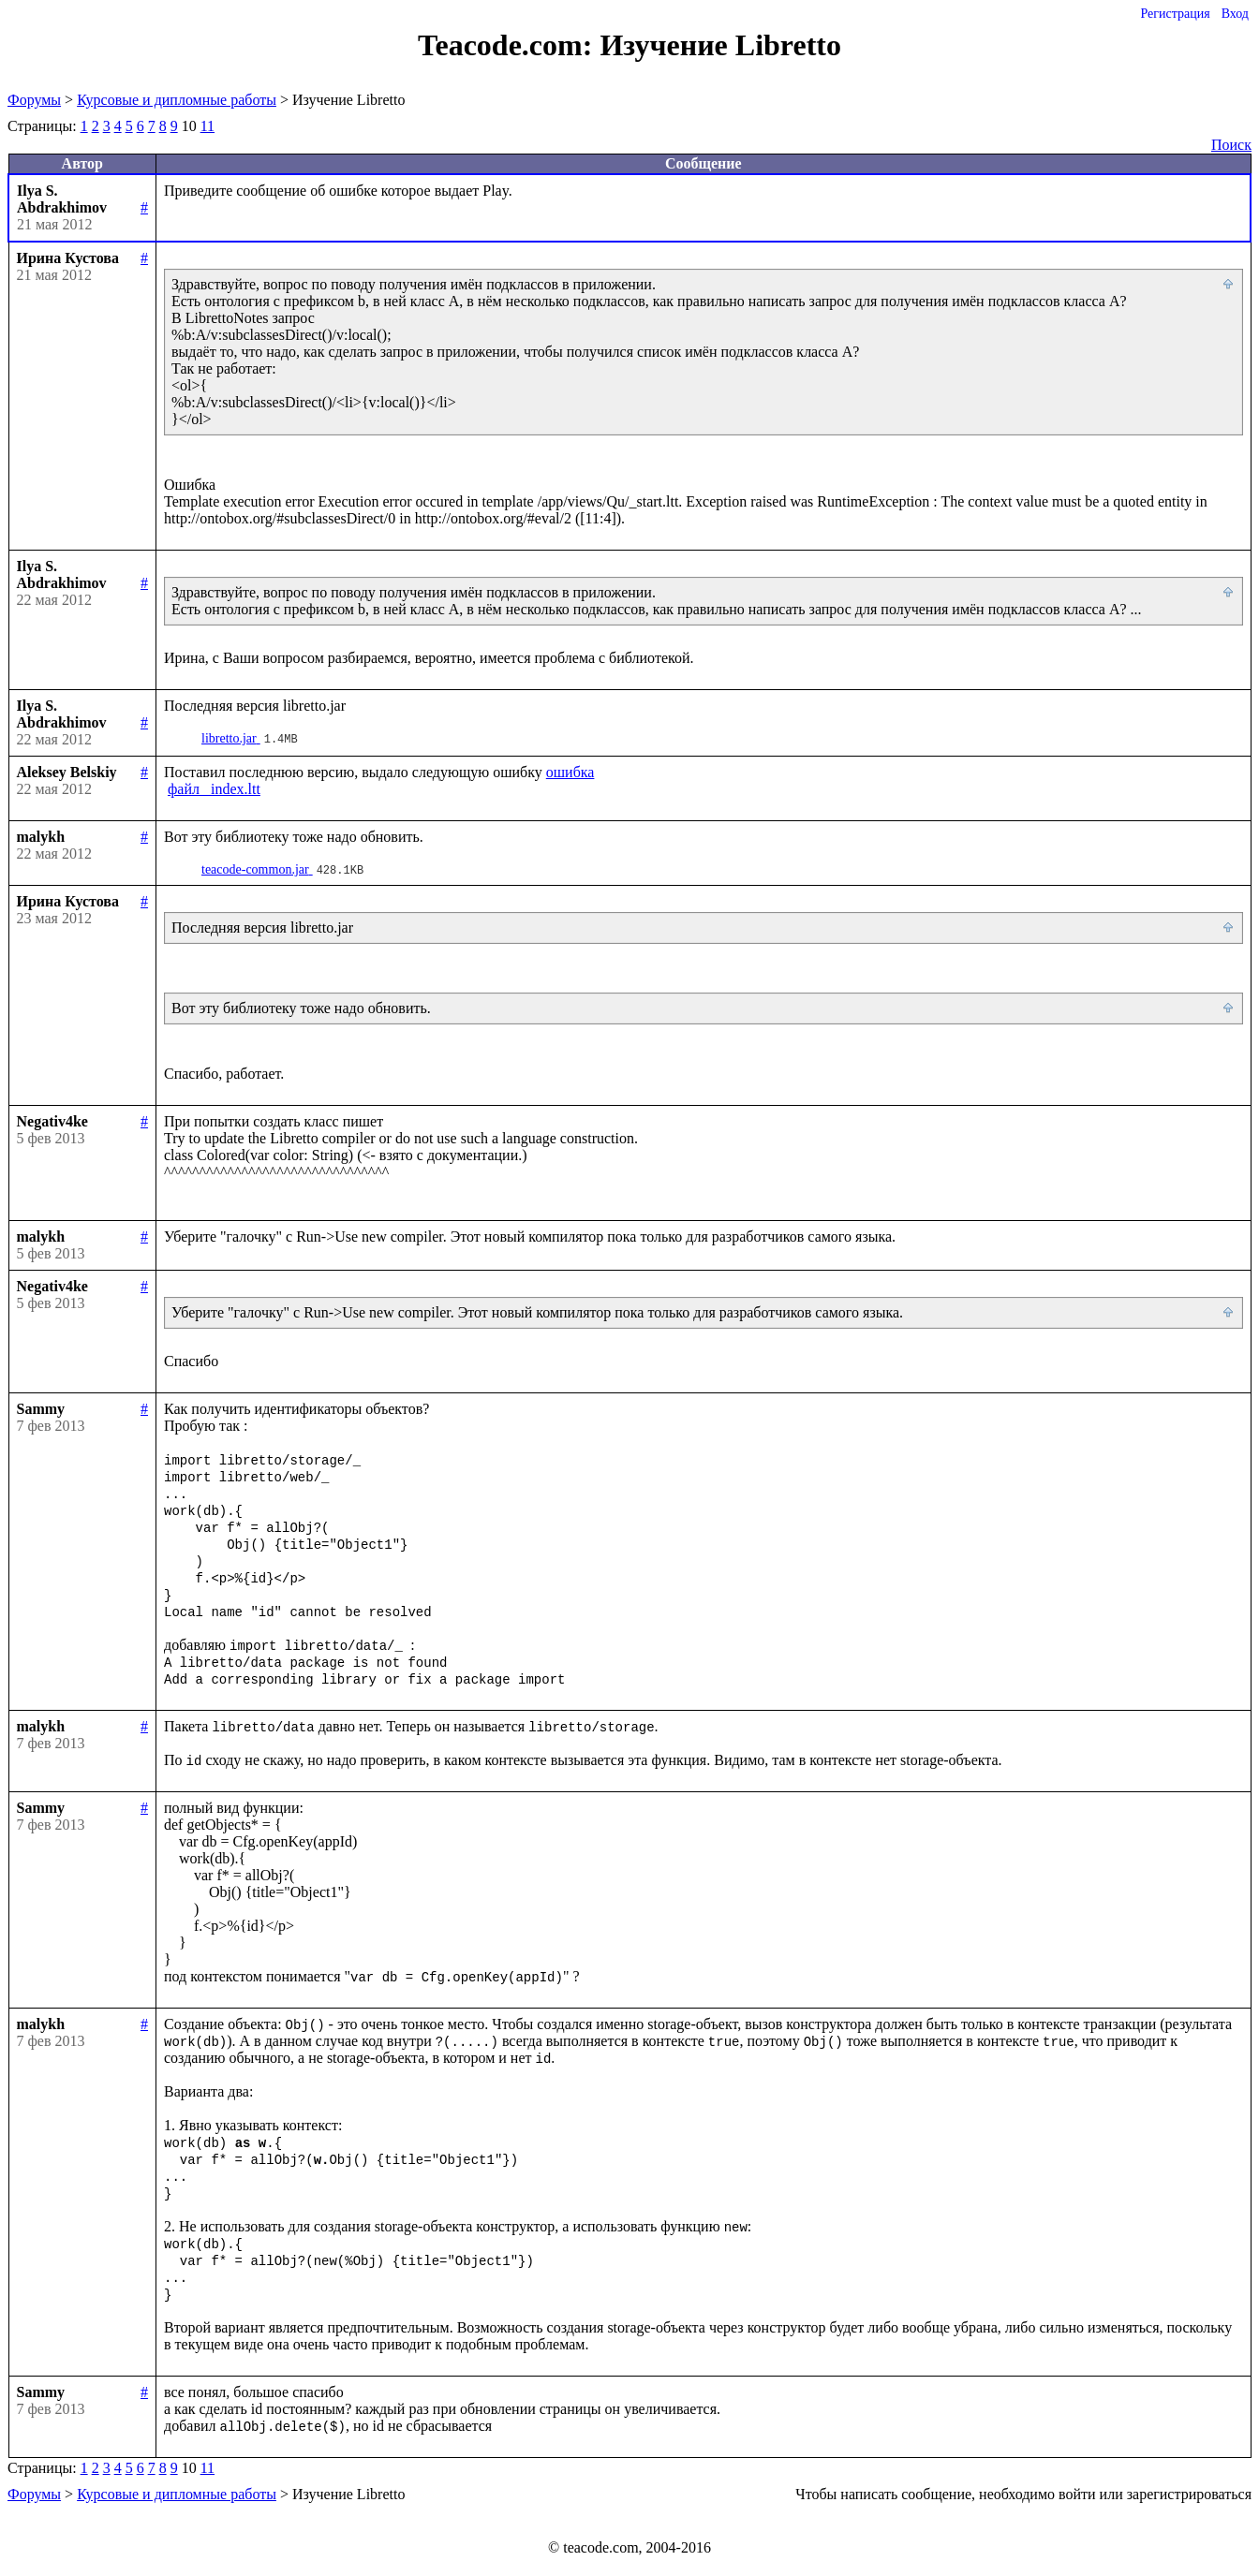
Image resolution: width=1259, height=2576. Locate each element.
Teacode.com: (509, 45)
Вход (1235, 14)
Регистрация (1174, 14)
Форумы (34, 100)
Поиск (1231, 145)
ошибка (570, 772)
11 (207, 126)
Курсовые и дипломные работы (176, 100)
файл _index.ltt (214, 789)
